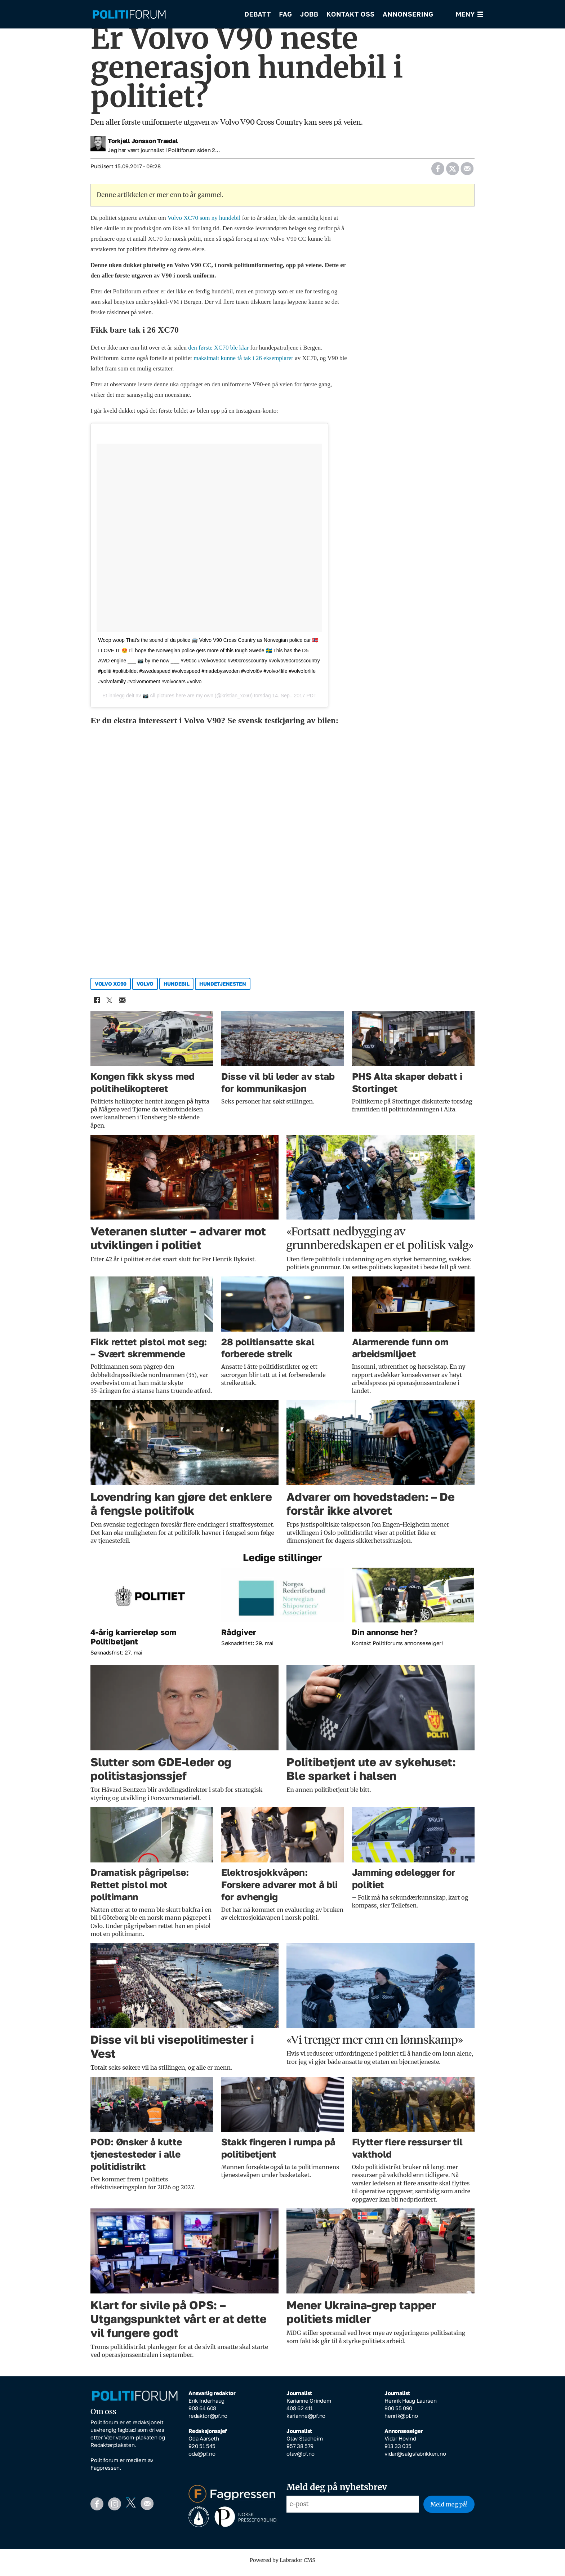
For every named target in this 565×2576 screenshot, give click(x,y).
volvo (145, 989)
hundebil (177, 989)
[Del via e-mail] (467, 171)
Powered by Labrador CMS (282, 2565)
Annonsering (408, 14)
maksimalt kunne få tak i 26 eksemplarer (243, 363)
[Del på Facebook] (438, 171)
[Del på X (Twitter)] (452, 171)
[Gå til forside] (163, 14)
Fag (285, 14)
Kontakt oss (350, 14)
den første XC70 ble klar (218, 352)
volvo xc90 (110, 989)
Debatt (257, 14)
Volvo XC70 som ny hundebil (204, 222)
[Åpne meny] (470, 14)
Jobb (309, 14)
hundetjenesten (222, 989)
